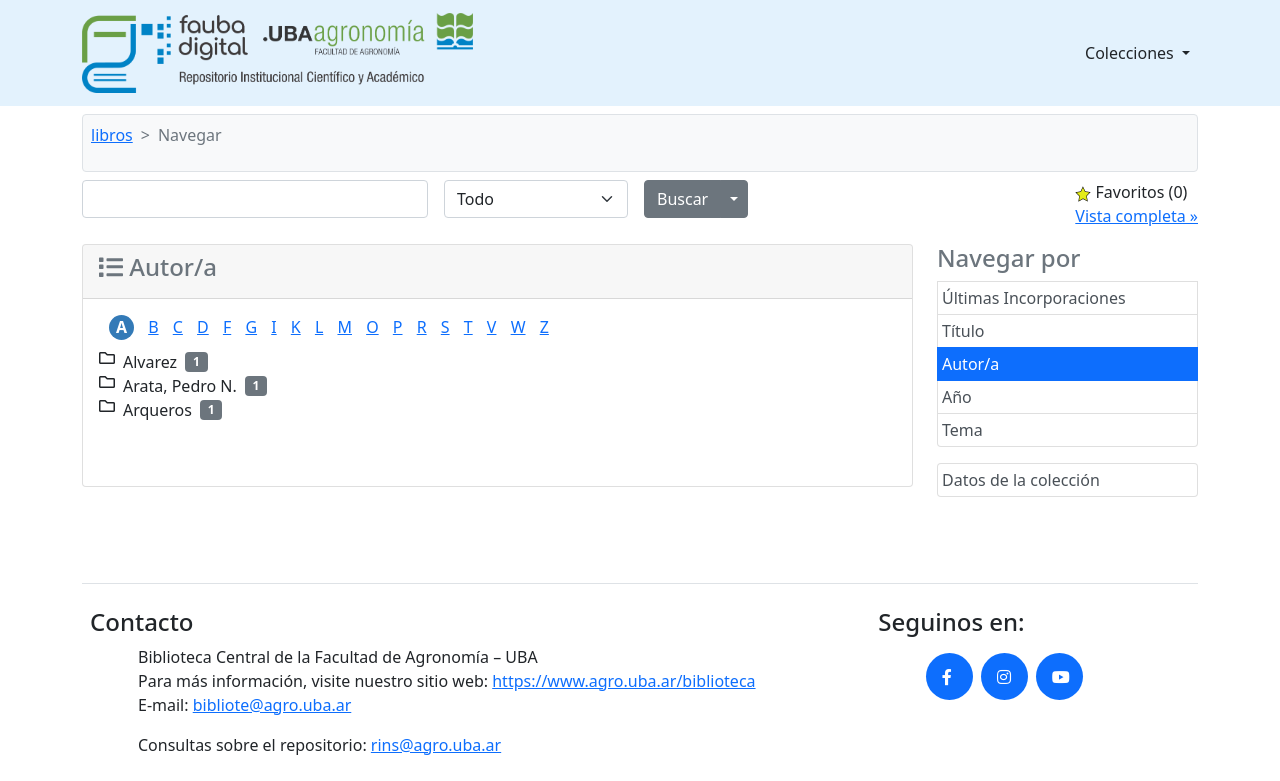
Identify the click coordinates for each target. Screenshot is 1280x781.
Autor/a (970, 364)
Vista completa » (1136, 216)
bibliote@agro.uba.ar (272, 705)
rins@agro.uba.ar (436, 745)
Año (957, 397)
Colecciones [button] (1131, 53)
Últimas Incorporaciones (1034, 298)
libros (112, 135)
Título (963, 331)
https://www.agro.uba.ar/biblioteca (623, 681)
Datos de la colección (1021, 480)
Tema (962, 430)
